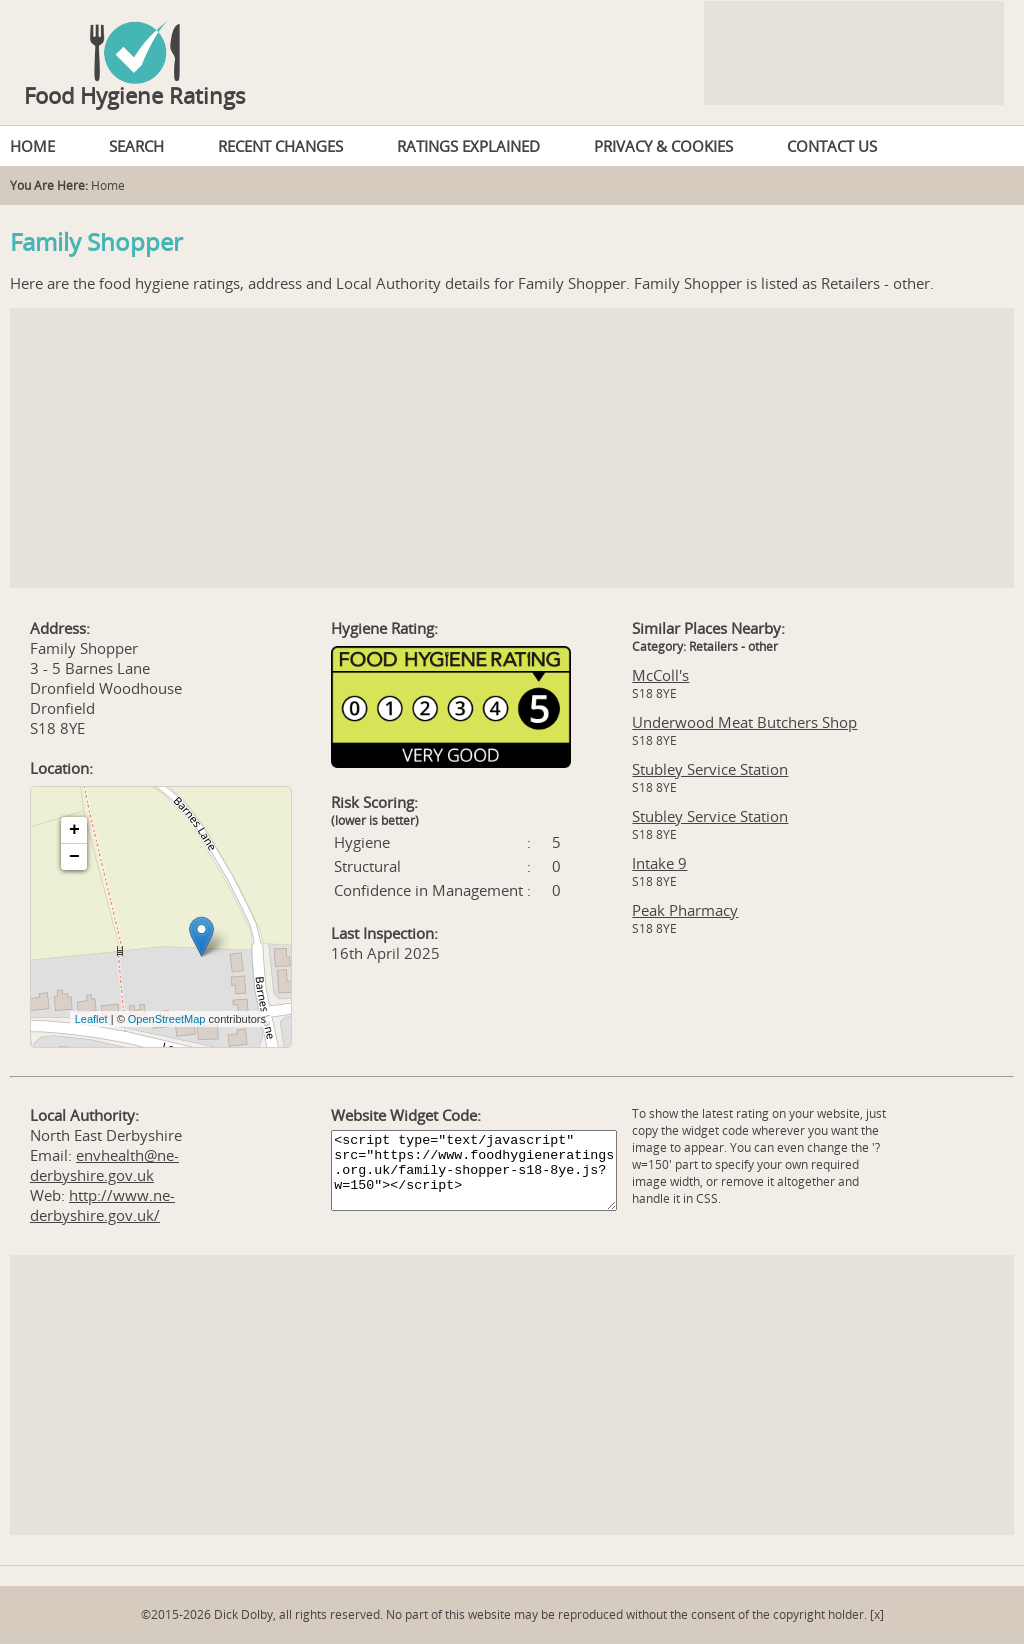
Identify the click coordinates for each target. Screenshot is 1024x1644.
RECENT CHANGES (280, 146)
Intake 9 (659, 863)
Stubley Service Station (710, 769)
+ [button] (74, 830)
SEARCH (136, 146)
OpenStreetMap (167, 1019)
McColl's (660, 675)
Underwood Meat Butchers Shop (744, 722)
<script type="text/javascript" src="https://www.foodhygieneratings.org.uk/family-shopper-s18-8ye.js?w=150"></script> (474, 1170)
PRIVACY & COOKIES (663, 146)
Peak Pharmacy (685, 910)
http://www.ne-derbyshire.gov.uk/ (102, 1205)
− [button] (74, 857)
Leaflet (91, 1019)
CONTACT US (832, 146)
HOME (32, 146)
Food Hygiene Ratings (135, 95)
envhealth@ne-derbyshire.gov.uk (104, 1165)
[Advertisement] (512, 448)
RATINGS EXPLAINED (468, 146)
